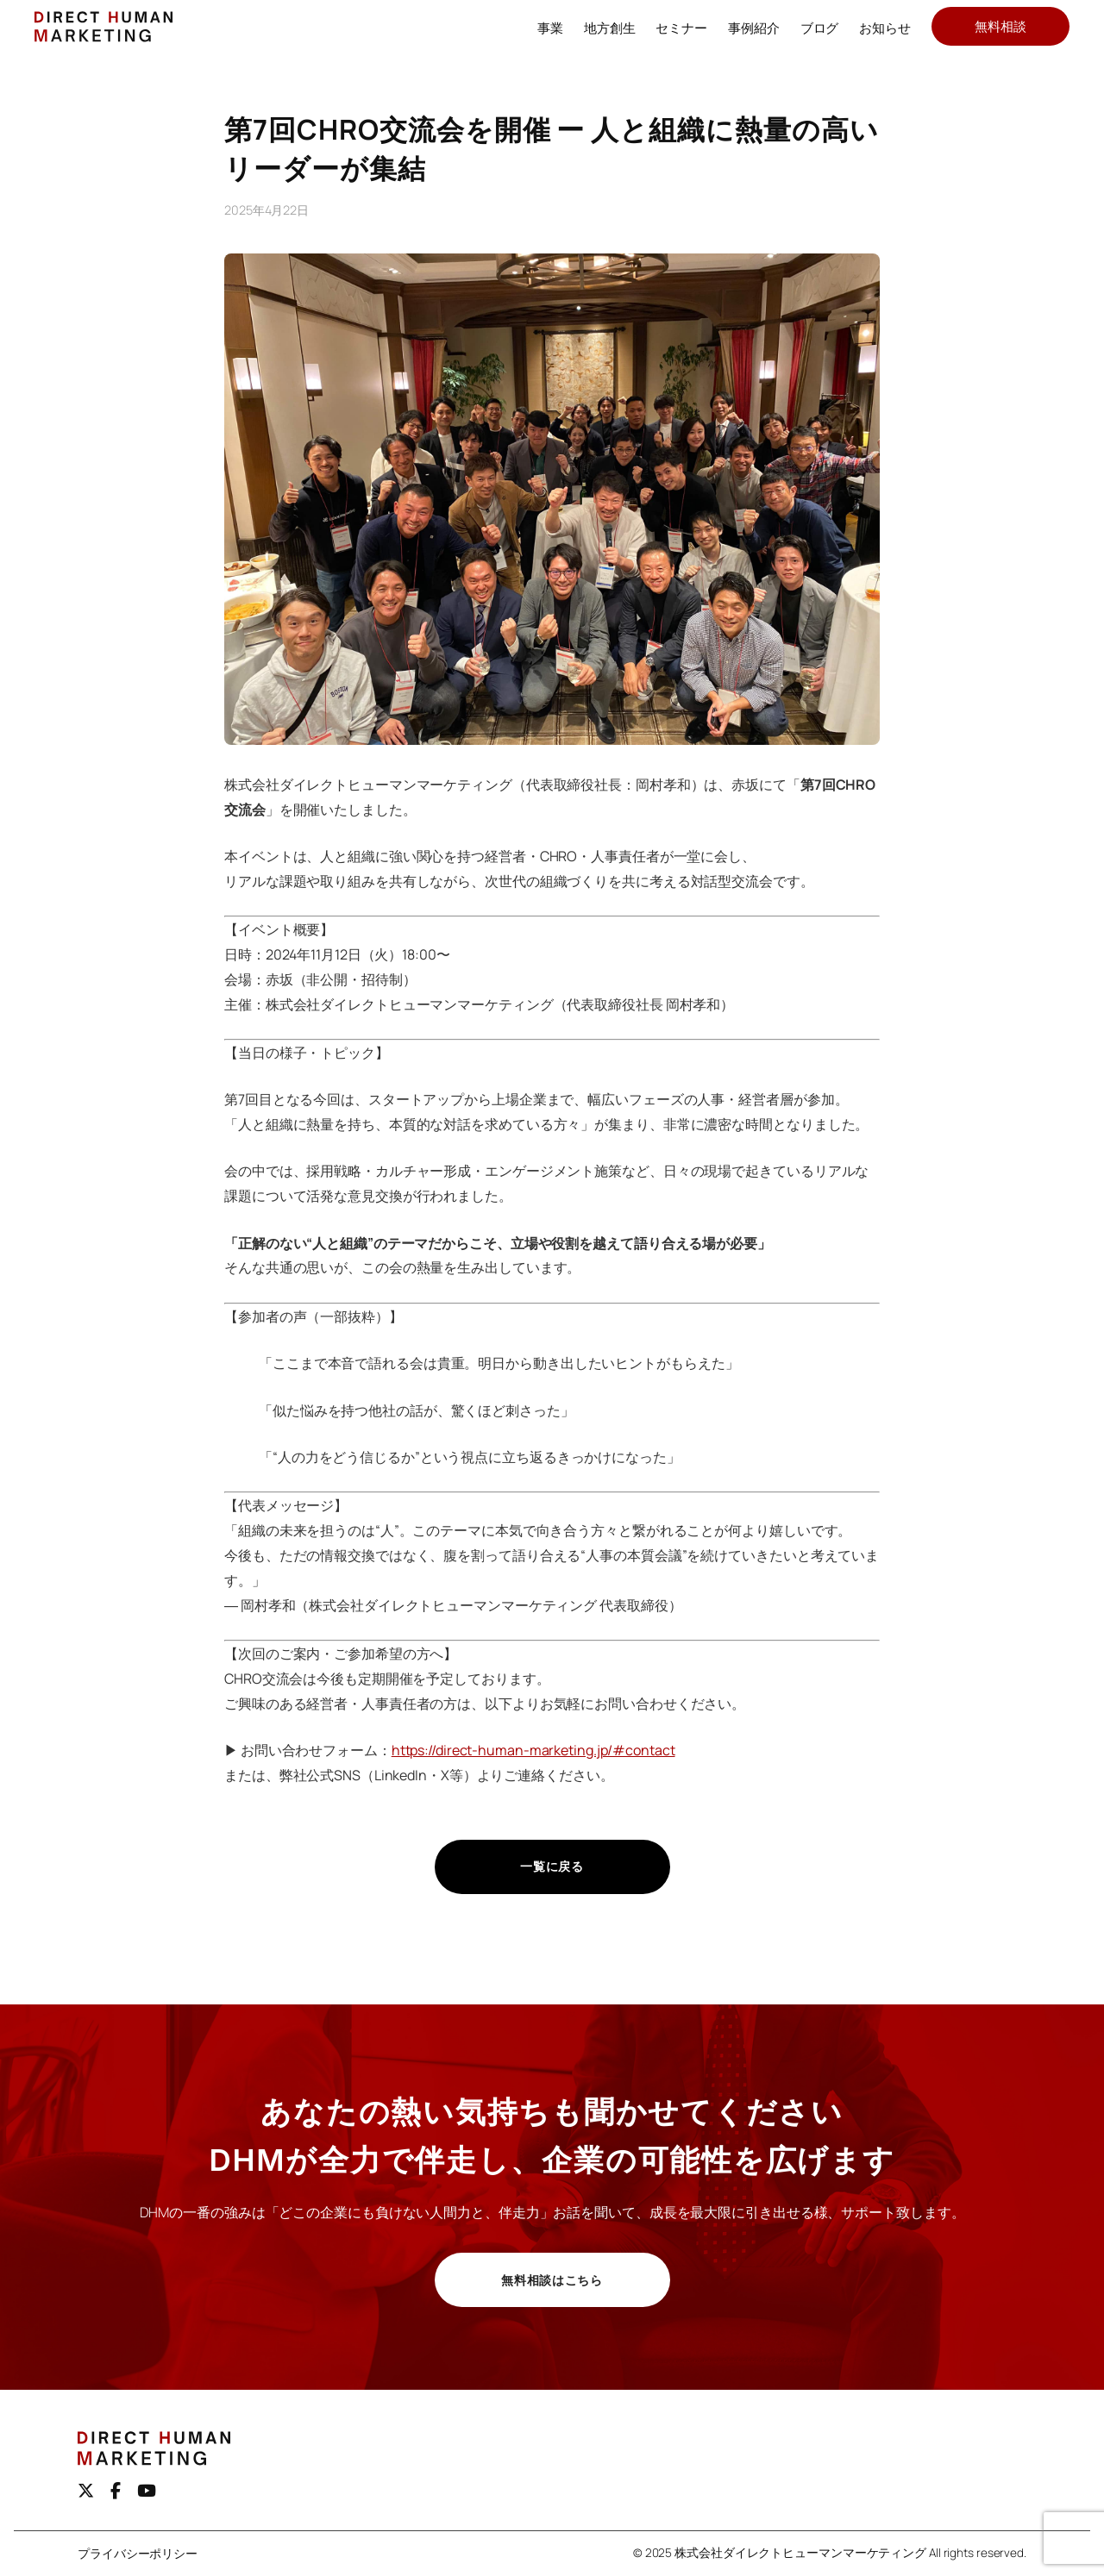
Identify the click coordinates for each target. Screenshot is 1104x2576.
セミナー (681, 28)
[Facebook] (115, 2490)
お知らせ (885, 28)
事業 (550, 28)
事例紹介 (754, 28)
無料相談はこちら (552, 2280)
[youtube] (146, 2490)
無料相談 (1000, 26)
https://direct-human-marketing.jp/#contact (533, 1750)
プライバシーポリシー (138, 2553)
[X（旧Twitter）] (86, 2490)
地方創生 (610, 28)
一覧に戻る (552, 1866)
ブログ (819, 28)
